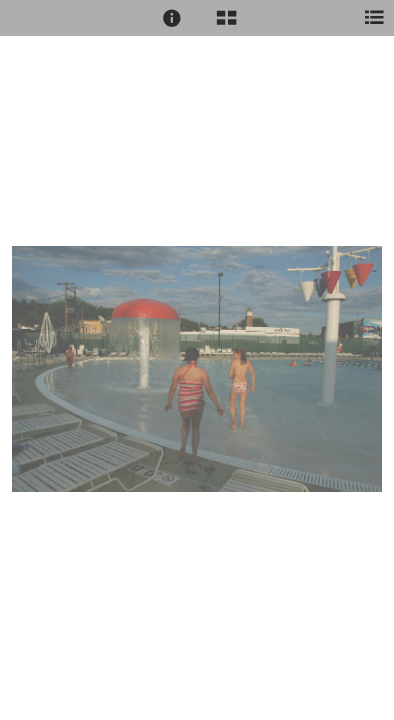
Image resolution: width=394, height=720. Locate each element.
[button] (172, 18)
